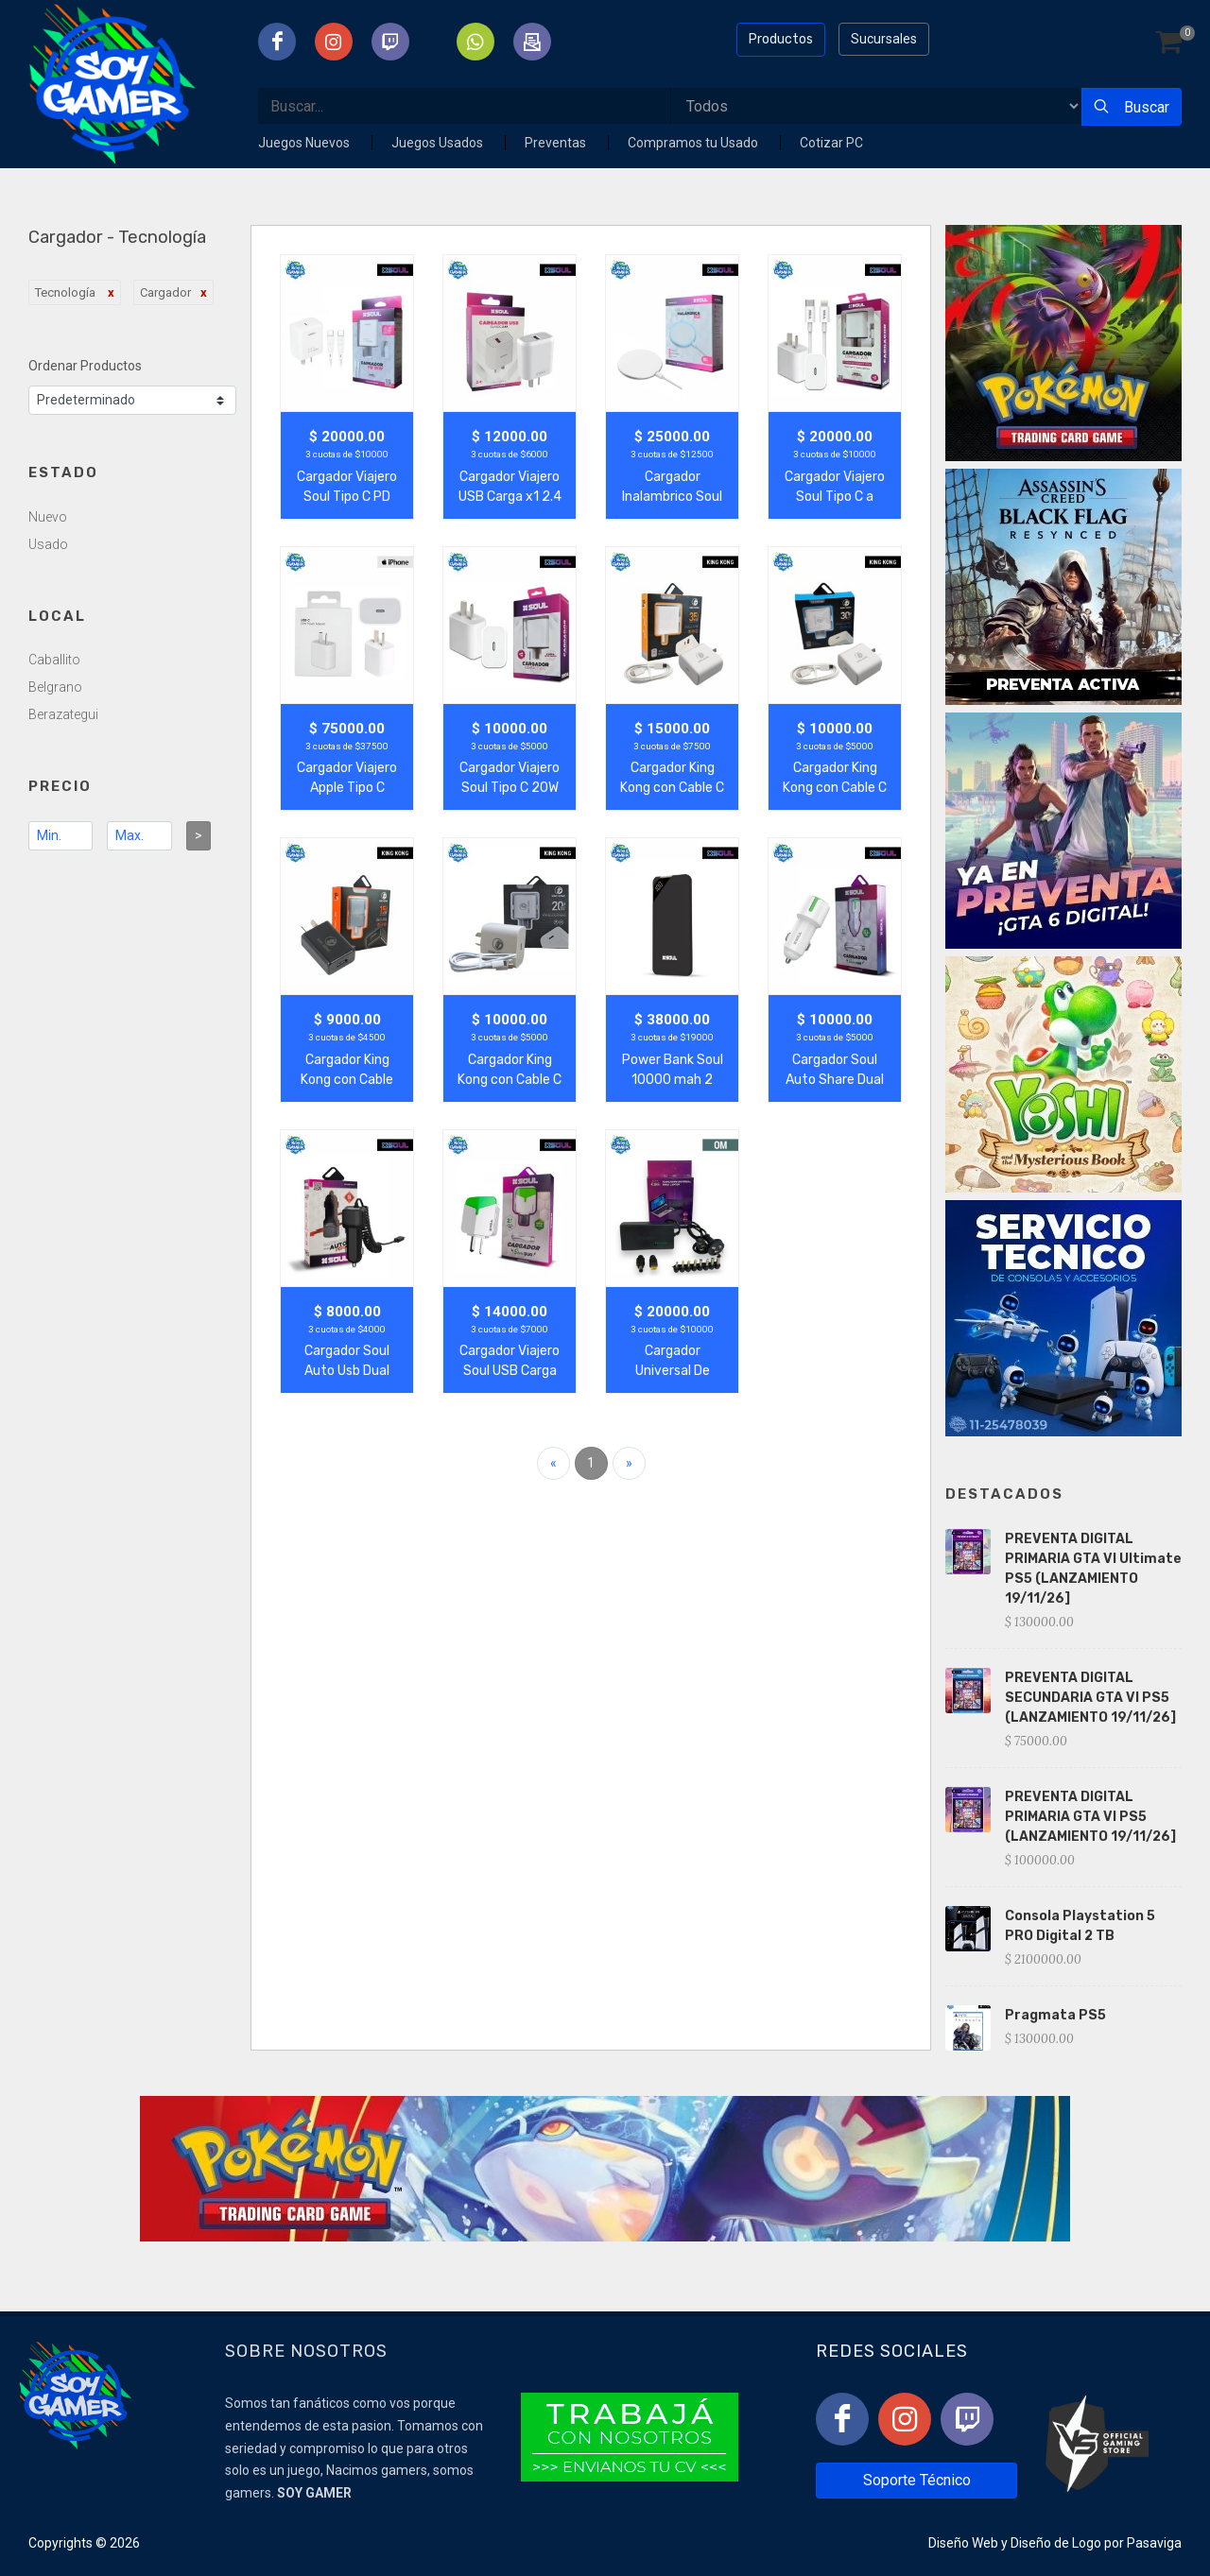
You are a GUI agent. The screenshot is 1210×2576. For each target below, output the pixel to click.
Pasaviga (1154, 2542)
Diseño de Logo (1056, 2542)
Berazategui (63, 714)
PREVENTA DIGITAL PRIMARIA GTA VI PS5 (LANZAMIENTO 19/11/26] (1090, 1817)
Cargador (165, 292)
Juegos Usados (438, 142)
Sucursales (884, 38)
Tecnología (66, 292)
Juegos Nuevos (305, 142)
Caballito (54, 659)
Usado (48, 544)
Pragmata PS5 (1055, 2015)
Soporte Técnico (917, 2480)
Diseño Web (963, 2542)
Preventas (557, 142)
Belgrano (55, 687)
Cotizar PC (831, 142)
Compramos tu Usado (694, 142)
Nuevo (47, 516)
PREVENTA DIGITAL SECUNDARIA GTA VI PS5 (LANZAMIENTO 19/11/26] (1090, 1698)
